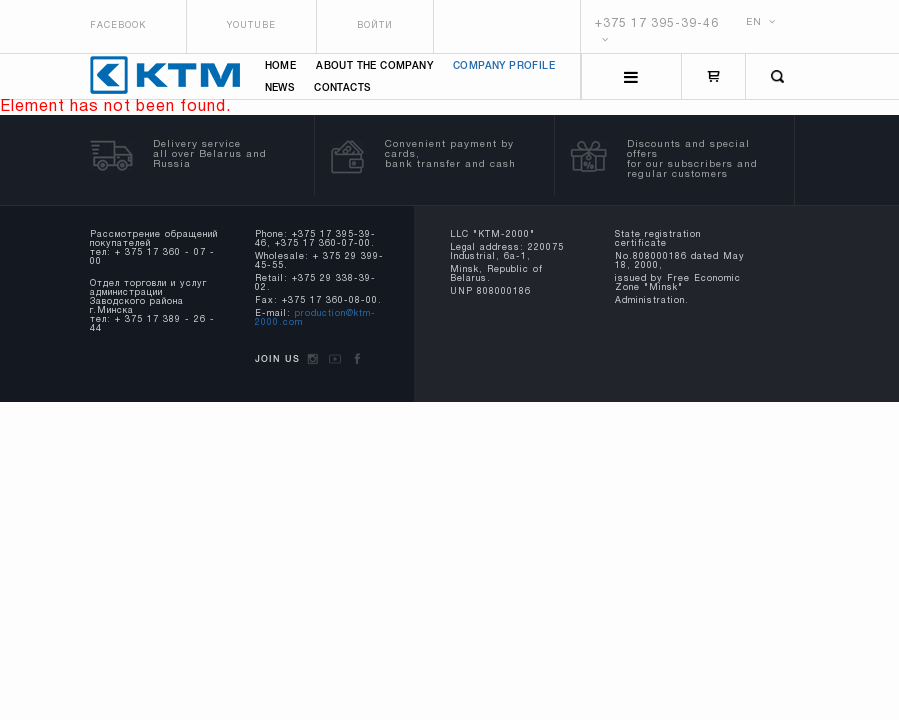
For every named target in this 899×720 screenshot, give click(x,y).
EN (761, 22)
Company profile (504, 66)
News (280, 88)
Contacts (342, 88)
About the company (374, 66)
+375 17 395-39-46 (657, 23)
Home (281, 66)
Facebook (118, 26)
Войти (375, 26)
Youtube (251, 26)
